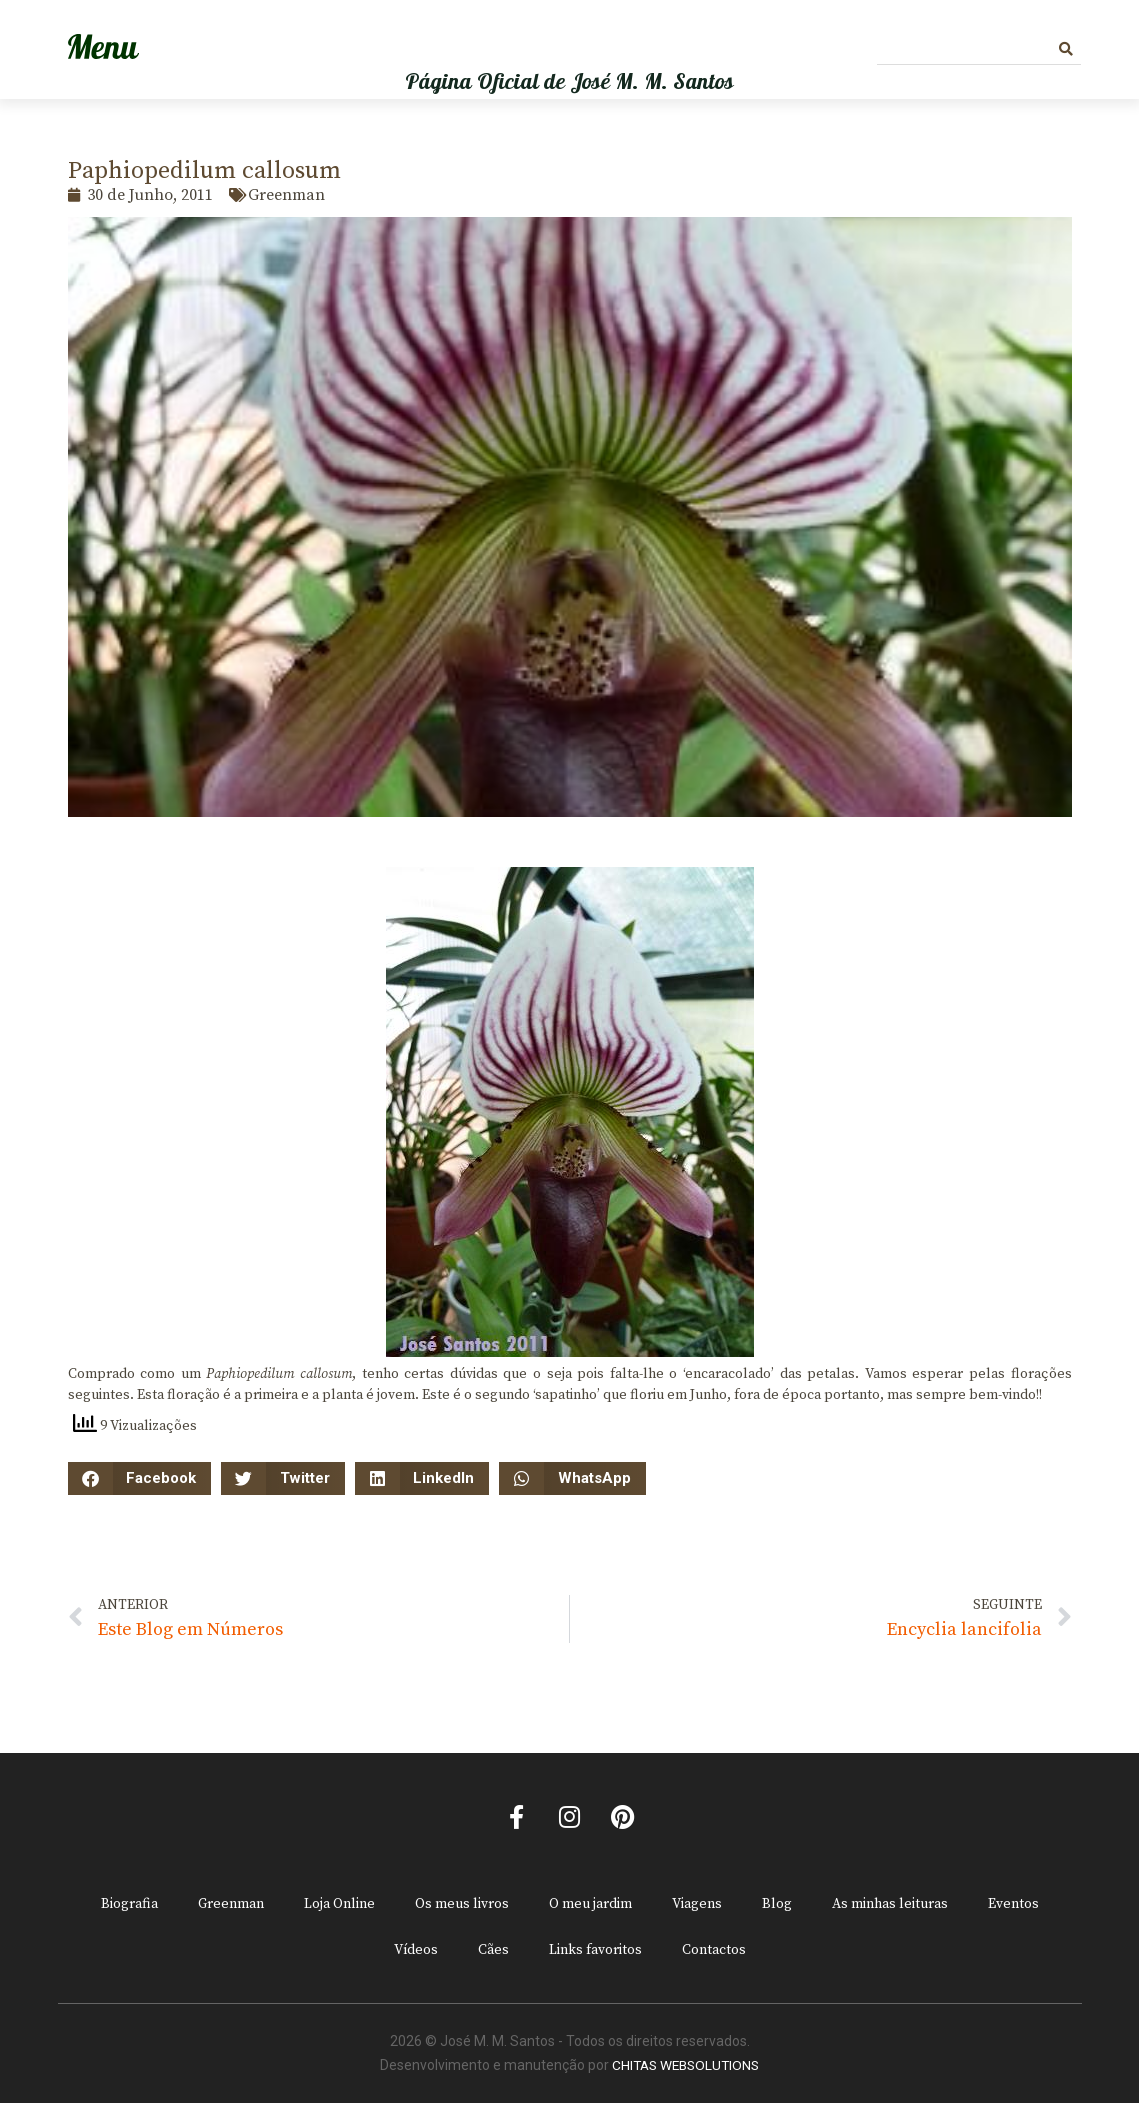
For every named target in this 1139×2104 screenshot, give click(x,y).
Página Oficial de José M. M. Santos (569, 82)
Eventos (1013, 1906)
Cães (493, 1952)
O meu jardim (590, 1906)
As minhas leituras (890, 1906)
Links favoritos (595, 1952)
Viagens (697, 1906)
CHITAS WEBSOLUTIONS (685, 2067)
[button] (140, 1478)
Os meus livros (462, 1906)
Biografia (129, 1906)
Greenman (231, 1906)
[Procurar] (1066, 49)
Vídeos (416, 1952)
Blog (777, 1906)
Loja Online (339, 1906)
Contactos (714, 1952)
